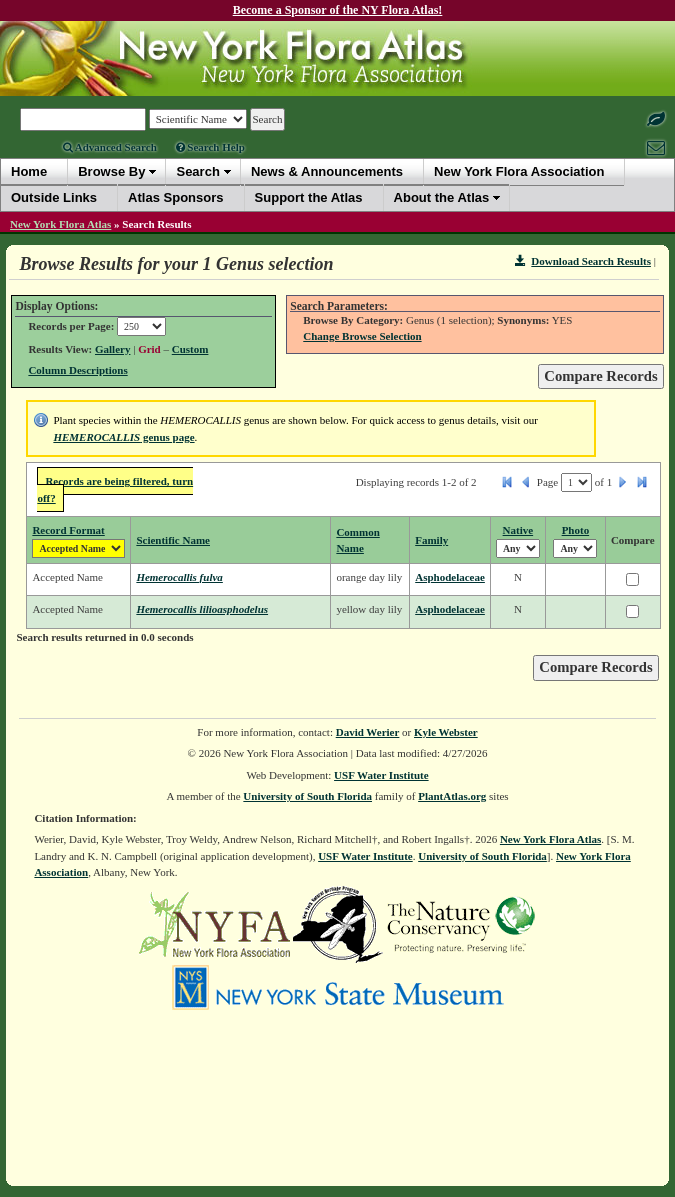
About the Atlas (442, 197)
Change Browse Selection (362, 336)
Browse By (111, 171)
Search (197, 171)
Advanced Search (110, 147)
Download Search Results (583, 261)
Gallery (112, 349)
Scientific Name (173, 540)
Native (518, 530)
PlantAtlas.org (452, 796)
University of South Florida (307, 796)
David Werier (368, 732)
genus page (123, 437)
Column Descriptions (77, 370)
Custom (190, 349)
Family (431, 540)
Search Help (210, 147)
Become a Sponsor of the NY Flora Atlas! (338, 10)
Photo (576, 530)
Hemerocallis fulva (179, 577)
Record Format (68, 530)
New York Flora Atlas (60, 224)
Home (29, 171)
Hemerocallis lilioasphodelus (202, 609)
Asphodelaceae (450, 577)
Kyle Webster (446, 732)
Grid (149, 349)
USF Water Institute (381, 775)
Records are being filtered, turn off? (115, 489)
